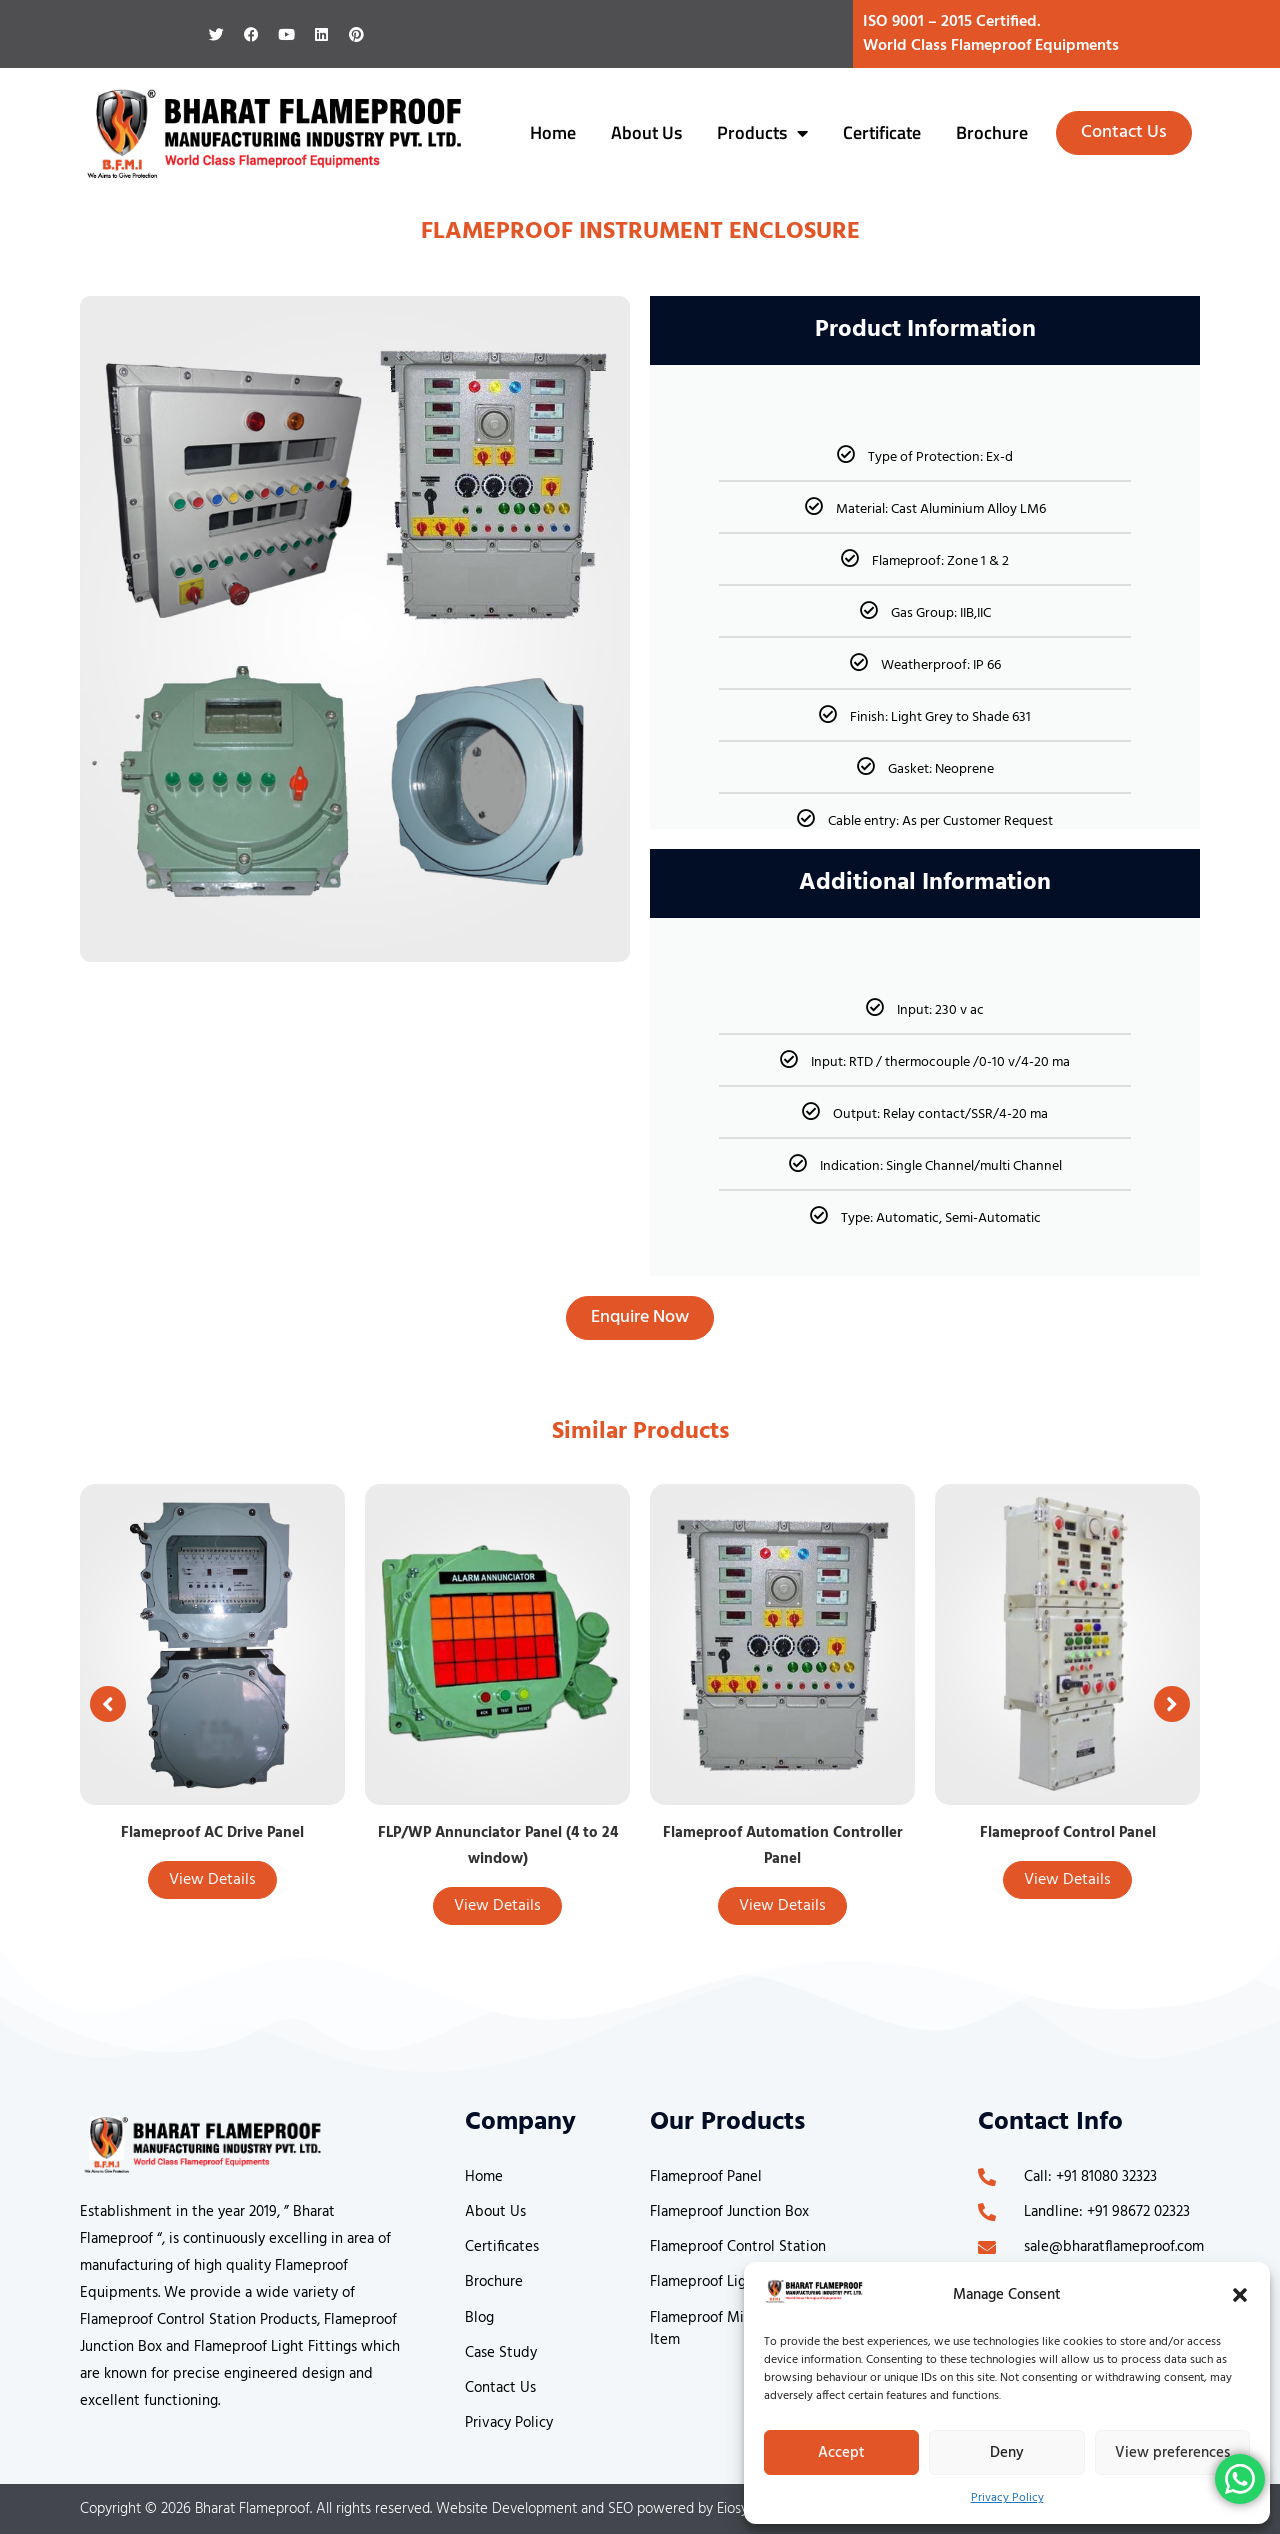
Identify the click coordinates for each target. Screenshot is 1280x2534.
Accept (841, 2453)
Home (553, 132)
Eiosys (735, 2509)
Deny (1007, 2453)
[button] (1240, 2295)
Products (762, 133)
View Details (212, 1880)
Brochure (992, 132)
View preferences (1172, 2453)
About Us (646, 132)
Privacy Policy (1007, 2498)
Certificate (882, 132)
